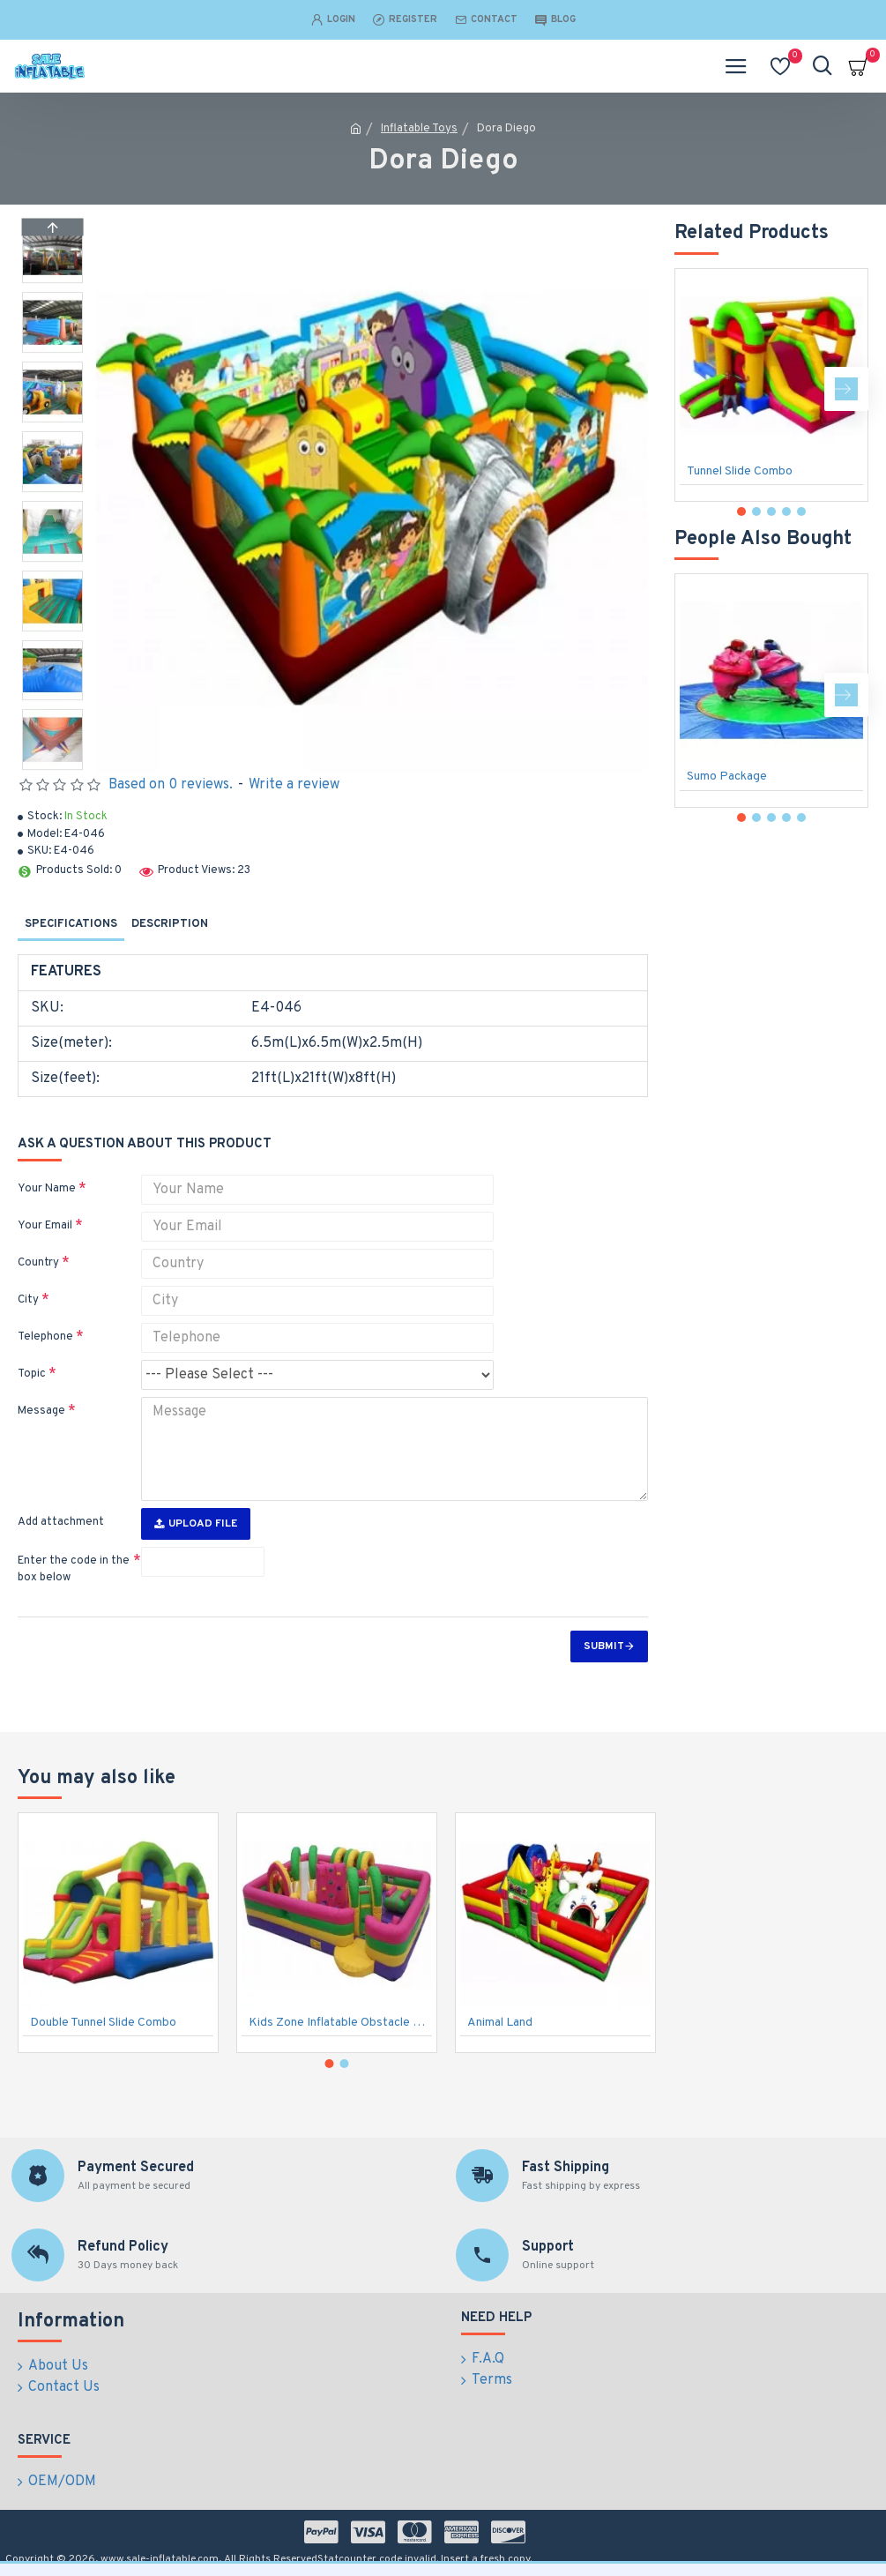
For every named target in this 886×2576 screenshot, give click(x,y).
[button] (52, 765)
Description (169, 924)
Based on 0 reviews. (170, 785)
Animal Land (499, 2022)
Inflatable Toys (419, 129)
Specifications (71, 924)
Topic (32, 1374)
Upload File (195, 1524)
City (28, 1300)
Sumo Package (727, 776)
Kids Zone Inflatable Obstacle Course (340, 2022)
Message (41, 1411)
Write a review (294, 785)
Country (38, 1263)
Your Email (45, 1226)
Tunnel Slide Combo (740, 471)
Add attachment (61, 1522)
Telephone (45, 1337)
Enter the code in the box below (74, 1570)
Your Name (47, 1189)
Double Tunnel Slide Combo (103, 2022)
